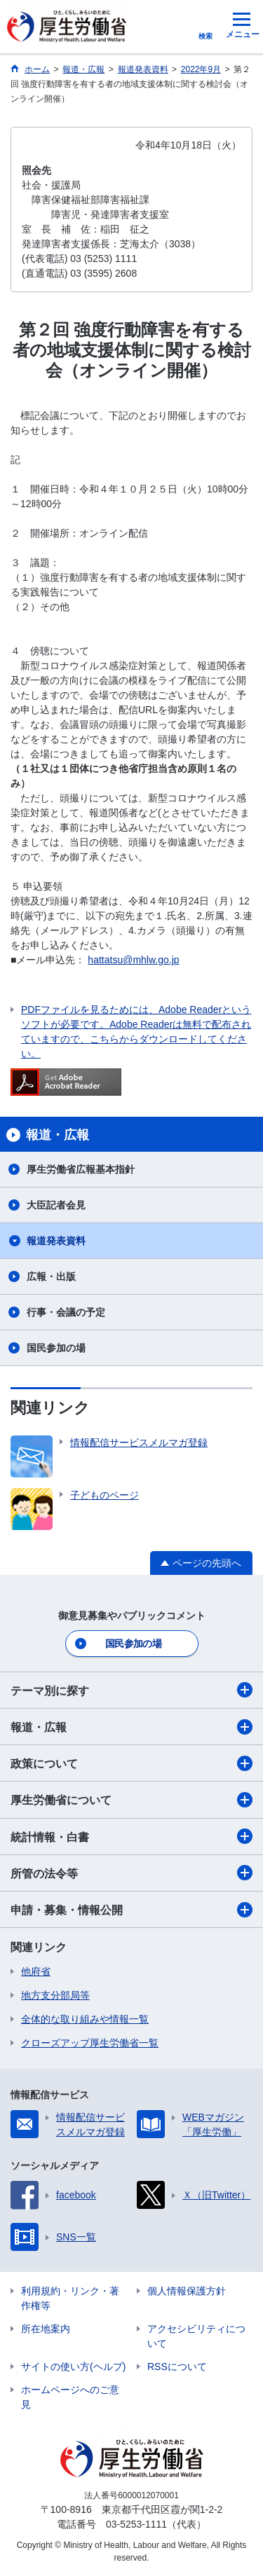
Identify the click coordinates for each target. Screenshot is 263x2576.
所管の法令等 (131, 1872)
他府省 (35, 1971)
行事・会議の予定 (66, 1312)
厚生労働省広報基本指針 (81, 1169)
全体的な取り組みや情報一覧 (85, 2019)
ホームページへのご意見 (70, 2397)
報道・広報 (131, 1727)
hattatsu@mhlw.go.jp (133, 959)
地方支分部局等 (55, 1995)
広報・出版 (51, 1276)
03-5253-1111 (136, 2524)
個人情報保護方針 (186, 2290)
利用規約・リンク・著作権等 (70, 2298)
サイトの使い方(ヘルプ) (73, 2366)
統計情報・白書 (131, 1836)
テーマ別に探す (131, 1689)
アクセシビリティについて (196, 2336)
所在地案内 (45, 2328)
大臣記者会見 (56, 1205)
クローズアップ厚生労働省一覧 (90, 2042)
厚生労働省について (131, 1799)
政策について (131, 1763)
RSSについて (177, 2366)
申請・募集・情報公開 (131, 1909)
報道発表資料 (56, 1240)
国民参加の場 (56, 1348)
